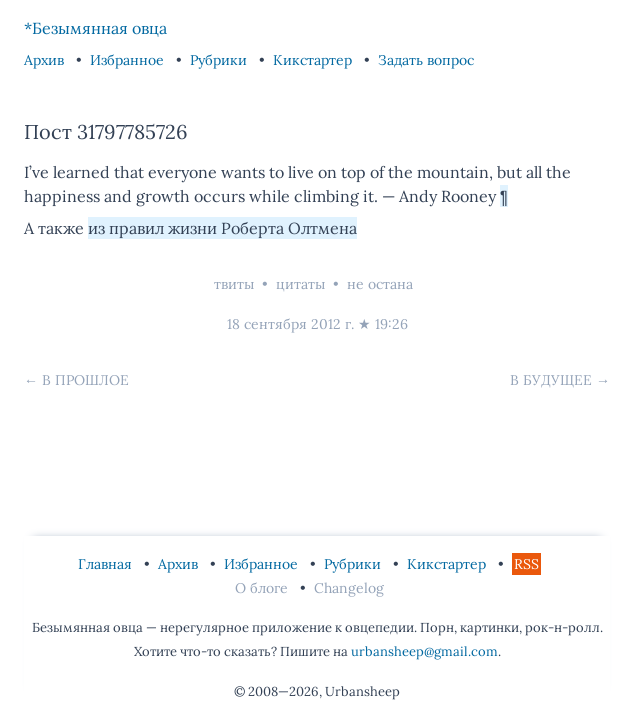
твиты (234, 284)
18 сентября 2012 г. (290, 324)
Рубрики (220, 60)
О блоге (263, 588)
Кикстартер (314, 60)
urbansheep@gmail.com (424, 651)
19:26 (391, 324)
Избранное (129, 60)
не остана (380, 284)
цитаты (300, 284)
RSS (526, 564)
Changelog (349, 588)
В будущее (551, 380)
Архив (46, 60)
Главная (107, 564)
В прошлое (85, 380)
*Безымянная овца (95, 28)
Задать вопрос (426, 60)
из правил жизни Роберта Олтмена (222, 228)
